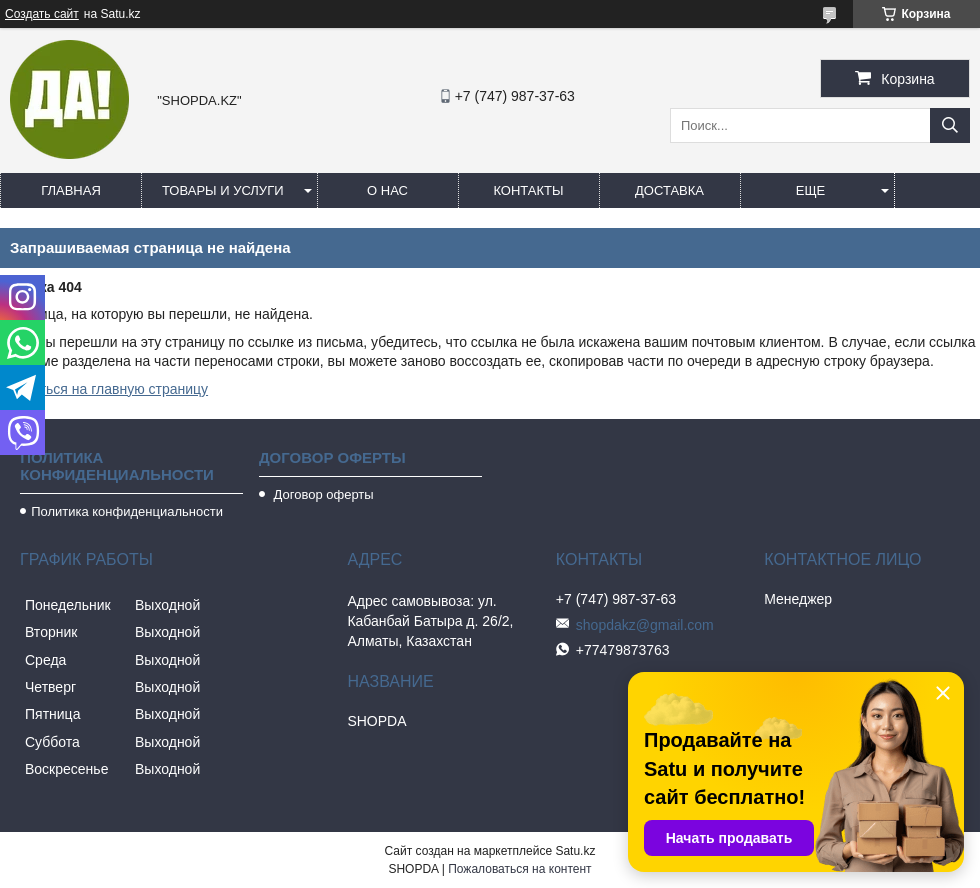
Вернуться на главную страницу (104, 389)
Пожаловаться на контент (519, 869)
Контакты (528, 190)
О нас (387, 190)
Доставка (669, 190)
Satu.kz (575, 851)
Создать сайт (42, 14)
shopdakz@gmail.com (645, 625)
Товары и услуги (223, 190)
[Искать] (950, 125)
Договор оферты (322, 494)
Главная (71, 190)
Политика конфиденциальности (127, 511)
